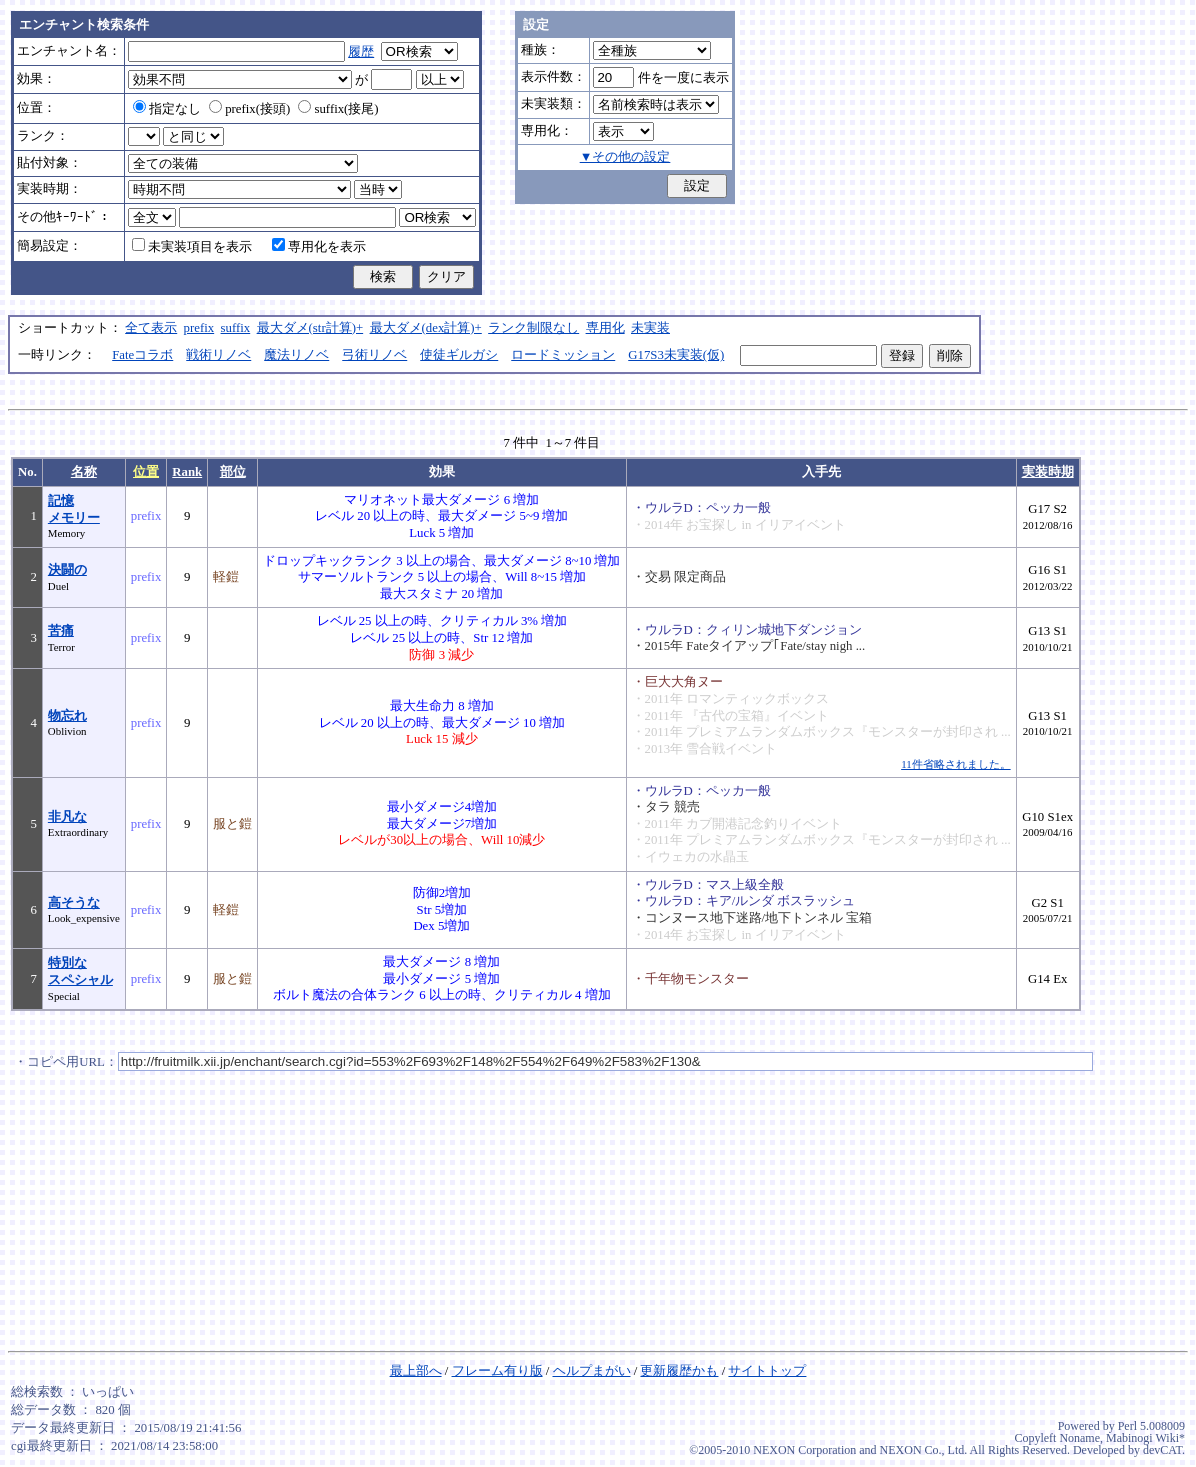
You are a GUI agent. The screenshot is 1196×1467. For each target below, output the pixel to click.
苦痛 (61, 631)
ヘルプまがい (592, 1371)
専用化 (605, 328)
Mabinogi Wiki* (1145, 1438)
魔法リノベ (296, 355)
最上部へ (416, 1371)
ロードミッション (563, 355)
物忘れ (67, 716)
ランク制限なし (533, 328)
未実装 (650, 328)
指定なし (167, 109)
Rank (187, 472)
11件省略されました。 (955, 764)
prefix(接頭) (249, 109)
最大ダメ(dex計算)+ (426, 328)
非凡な (67, 817)
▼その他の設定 (625, 157)
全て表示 (151, 328)
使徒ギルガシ (459, 355)
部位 (233, 472)
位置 (146, 472)
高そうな (74, 903)
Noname (1079, 1438)
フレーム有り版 (497, 1371)
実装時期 (1048, 472)
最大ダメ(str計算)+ (310, 328)
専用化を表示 (319, 247)
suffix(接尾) (338, 109)
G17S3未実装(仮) (676, 355)
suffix (236, 328)
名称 (84, 472)
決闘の (67, 570)
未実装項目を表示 (192, 247)
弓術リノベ (374, 355)
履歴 (361, 52)
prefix (199, 328)
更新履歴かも (679, 1371)
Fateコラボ (142, 355)
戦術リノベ (218, 355)
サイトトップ (767, 1371)
